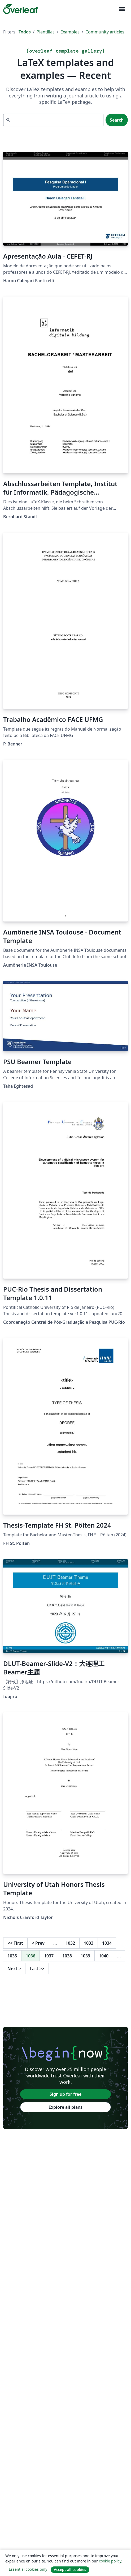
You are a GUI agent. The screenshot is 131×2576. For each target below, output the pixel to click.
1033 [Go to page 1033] (88, 1943)
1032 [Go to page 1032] (70, 1943)
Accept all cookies (70, 2569)
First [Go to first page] (15, 1943)
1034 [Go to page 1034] (107, 1943)
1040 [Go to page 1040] (103, 1956)
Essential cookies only (28, 2569)
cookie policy (110, 2561)
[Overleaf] (20, 9)
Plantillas (46, 32)
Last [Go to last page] (37, 1968)
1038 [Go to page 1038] (67, 1956)
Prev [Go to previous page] (38, 1943)
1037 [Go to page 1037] (49, 1956)
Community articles (104, 32)
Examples (70, 32)
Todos (25, 32)
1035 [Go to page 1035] (12, 1956)
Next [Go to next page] (14, 1968)
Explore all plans (65, 2107)
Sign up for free (65, 2094)
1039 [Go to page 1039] (85, 1956)
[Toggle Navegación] (122, 9)
